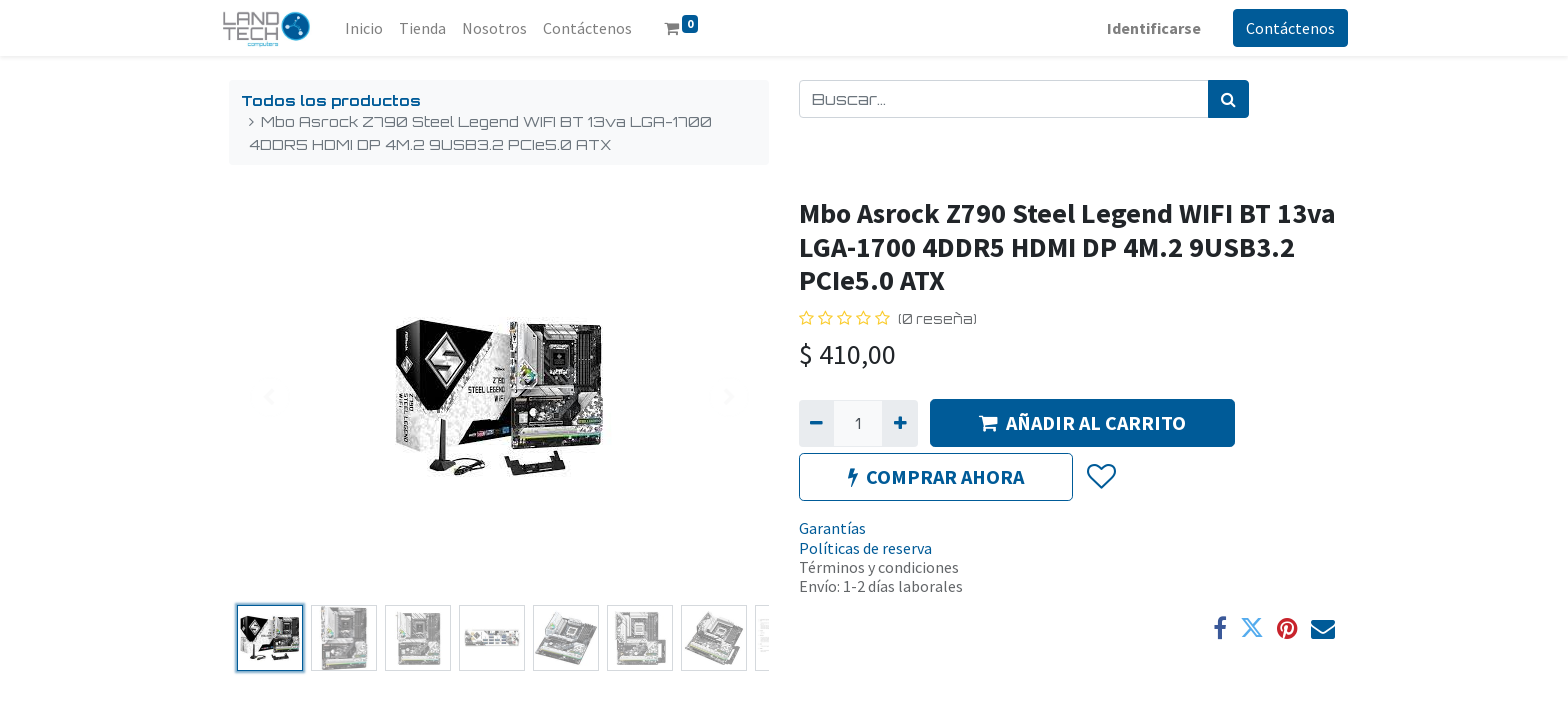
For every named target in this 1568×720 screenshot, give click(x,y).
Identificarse (1145, 28)
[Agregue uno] (899, 423)
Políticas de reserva (865, 548)
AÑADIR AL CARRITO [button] (1082, 422)
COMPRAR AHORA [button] (936, 476)
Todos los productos (331, 100)
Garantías (832, 528)
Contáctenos (1281, 28)
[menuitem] (373, 28)
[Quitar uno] (816, 423)
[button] (1100, 478)
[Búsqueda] (1228, 99)
